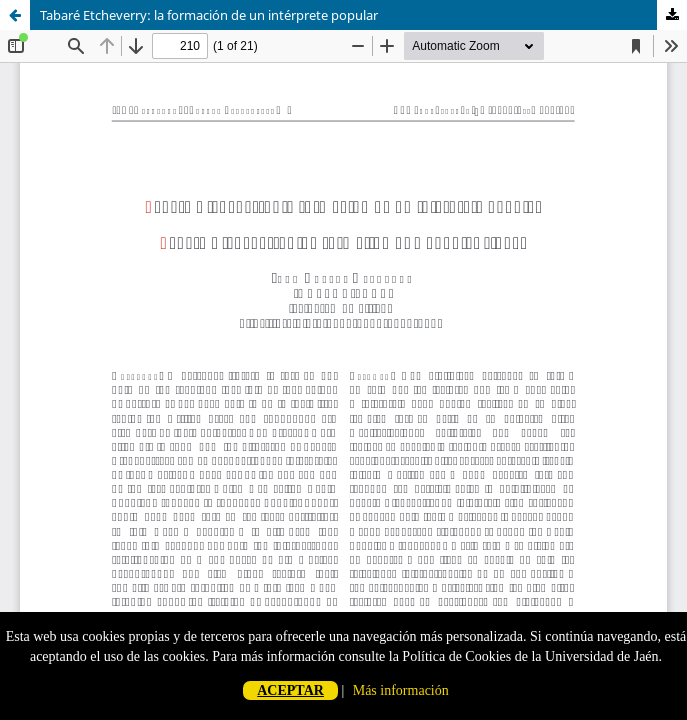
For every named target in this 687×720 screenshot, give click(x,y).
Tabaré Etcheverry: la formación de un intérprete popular (209, 15)
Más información (401, 690)
